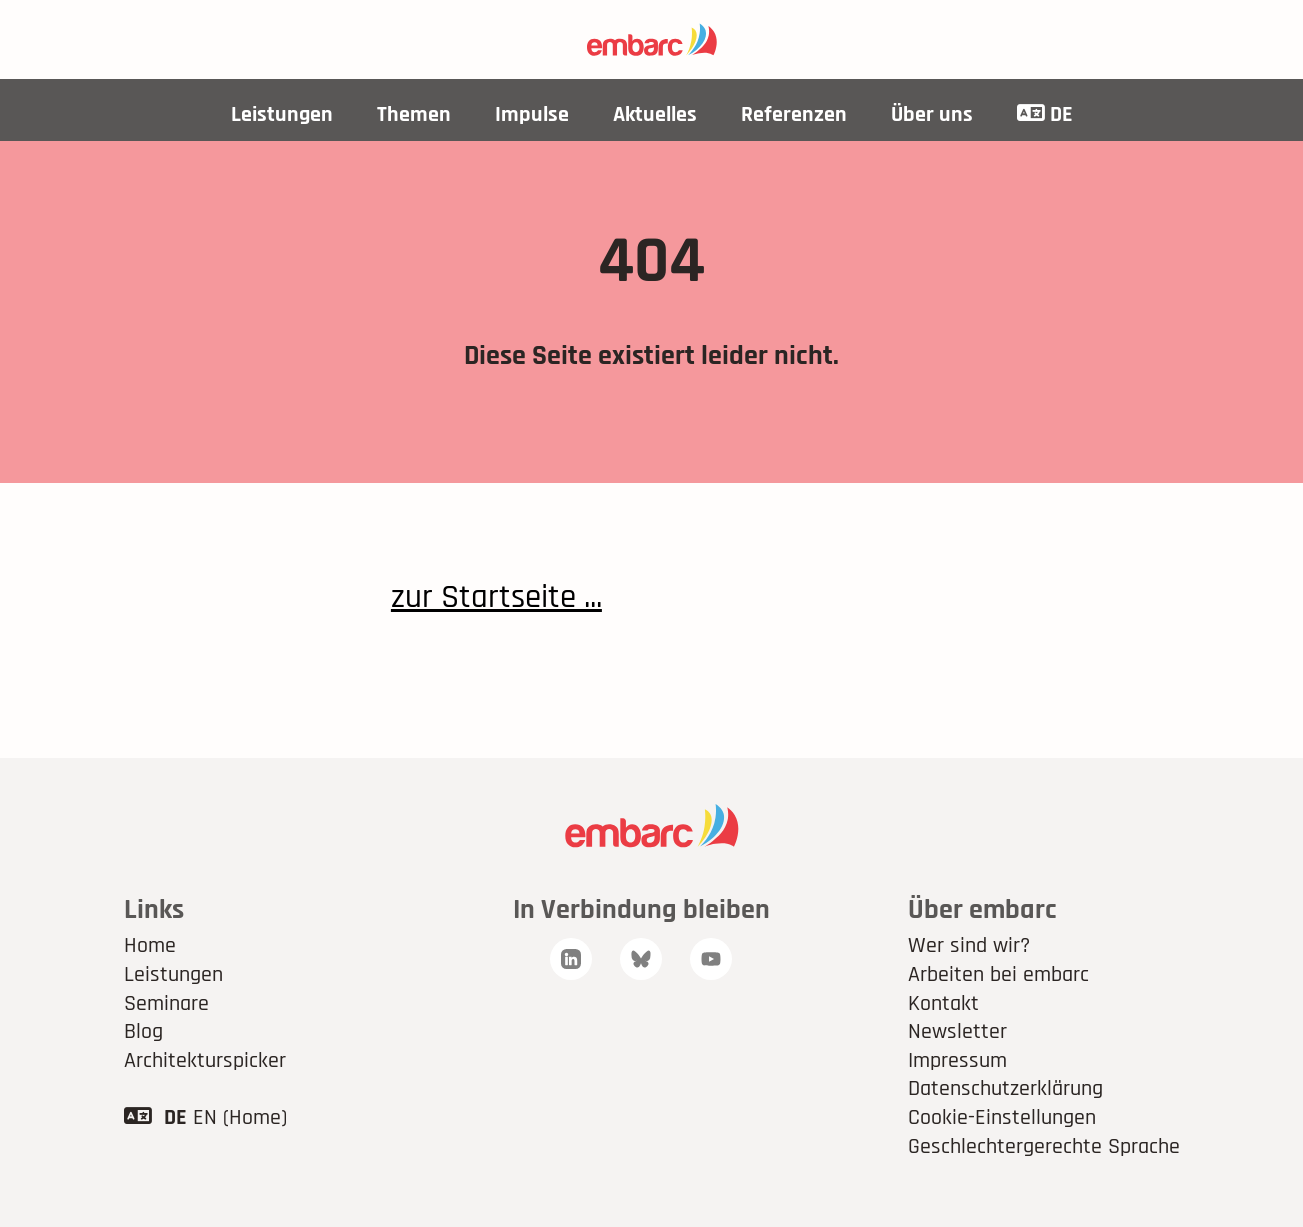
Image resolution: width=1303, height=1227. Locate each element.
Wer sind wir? (969, 946)
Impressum (957, 1061)
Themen (414, 115)
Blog (143, 1032)
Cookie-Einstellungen (1002, 1118)
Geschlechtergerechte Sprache (1044, 1147)
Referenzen (794, 115)
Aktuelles (655, 115)
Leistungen (282, 115)
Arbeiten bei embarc (998, 975)
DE (1045, 115)
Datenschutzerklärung (1005, 1089)
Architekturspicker (205, 1061)
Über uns (932, 115)
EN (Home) (240, 1118)
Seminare (166, 1004)
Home (150, 946)
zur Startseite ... (496, 597)
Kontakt (943, 1004)
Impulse (532, 115)
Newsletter (957, 1032)
